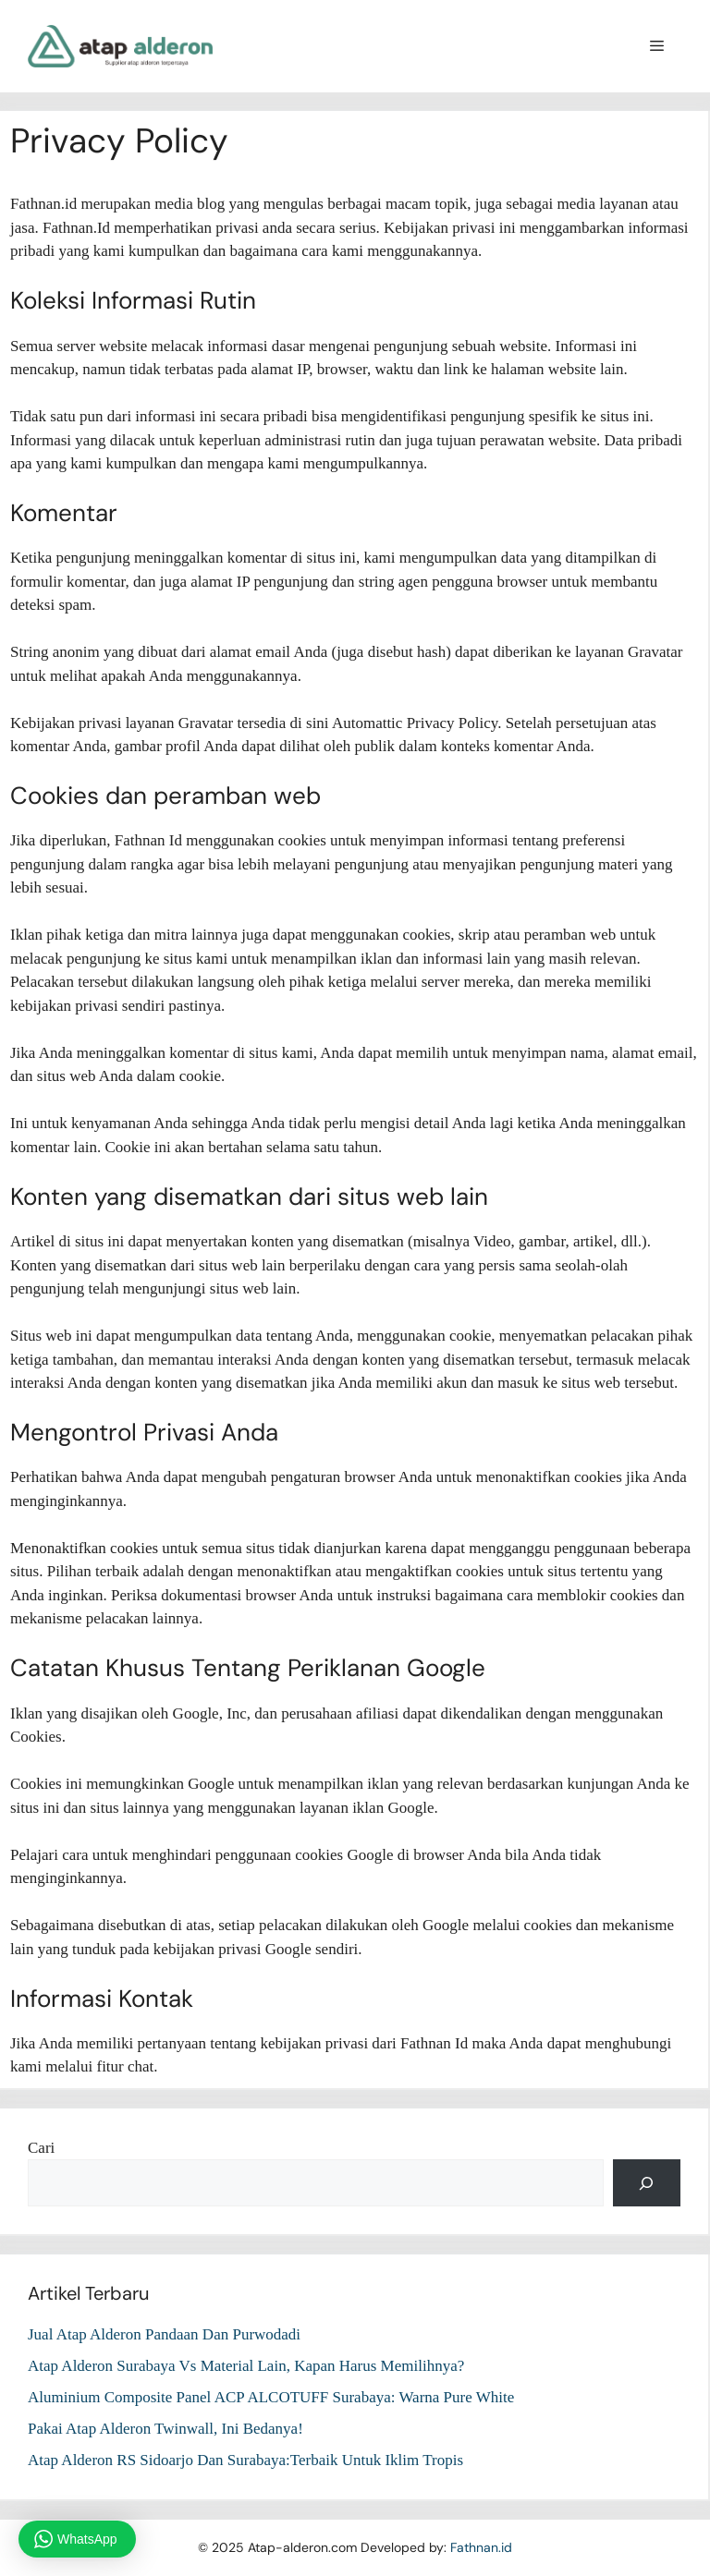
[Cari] (646, 2182)
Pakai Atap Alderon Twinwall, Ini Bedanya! (165, 2428)
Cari (41, 2148)
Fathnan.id (481, 2547)
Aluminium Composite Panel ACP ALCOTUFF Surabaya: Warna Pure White (271, 2397)
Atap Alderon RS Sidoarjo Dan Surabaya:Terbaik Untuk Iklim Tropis (245, 2460)
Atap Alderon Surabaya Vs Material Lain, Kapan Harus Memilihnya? (246, 2366)
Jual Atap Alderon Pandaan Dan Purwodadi (164, 2334)
